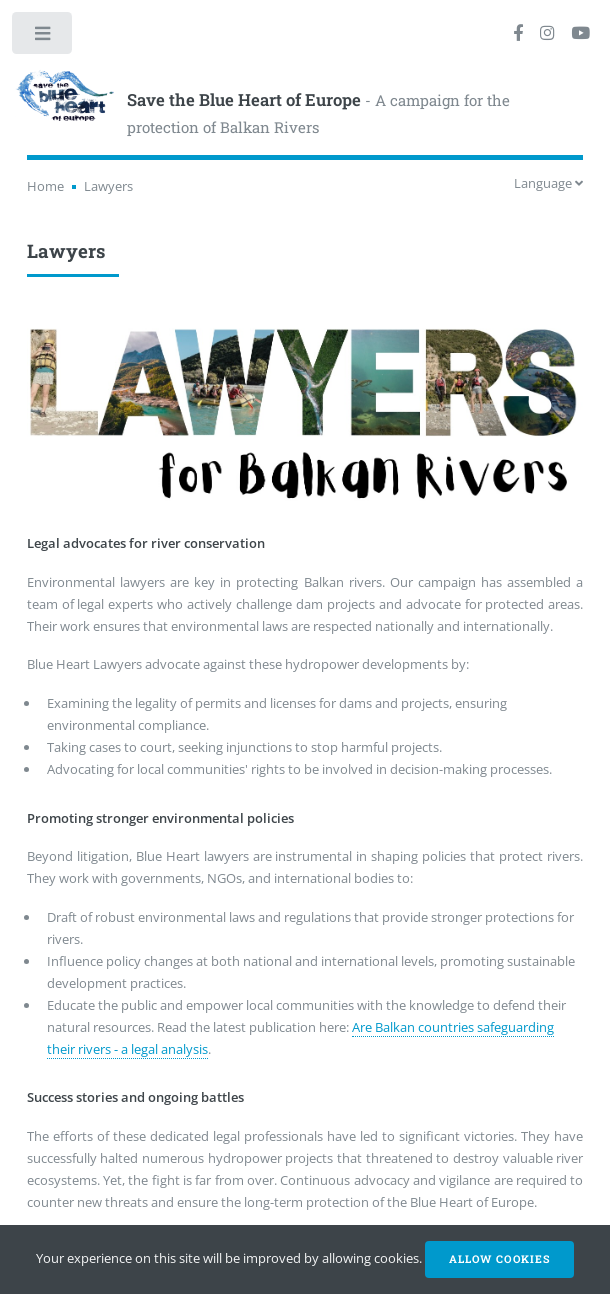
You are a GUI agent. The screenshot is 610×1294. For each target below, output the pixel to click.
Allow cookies (499, 1259)
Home (45, 186)
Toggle (43, 37)
